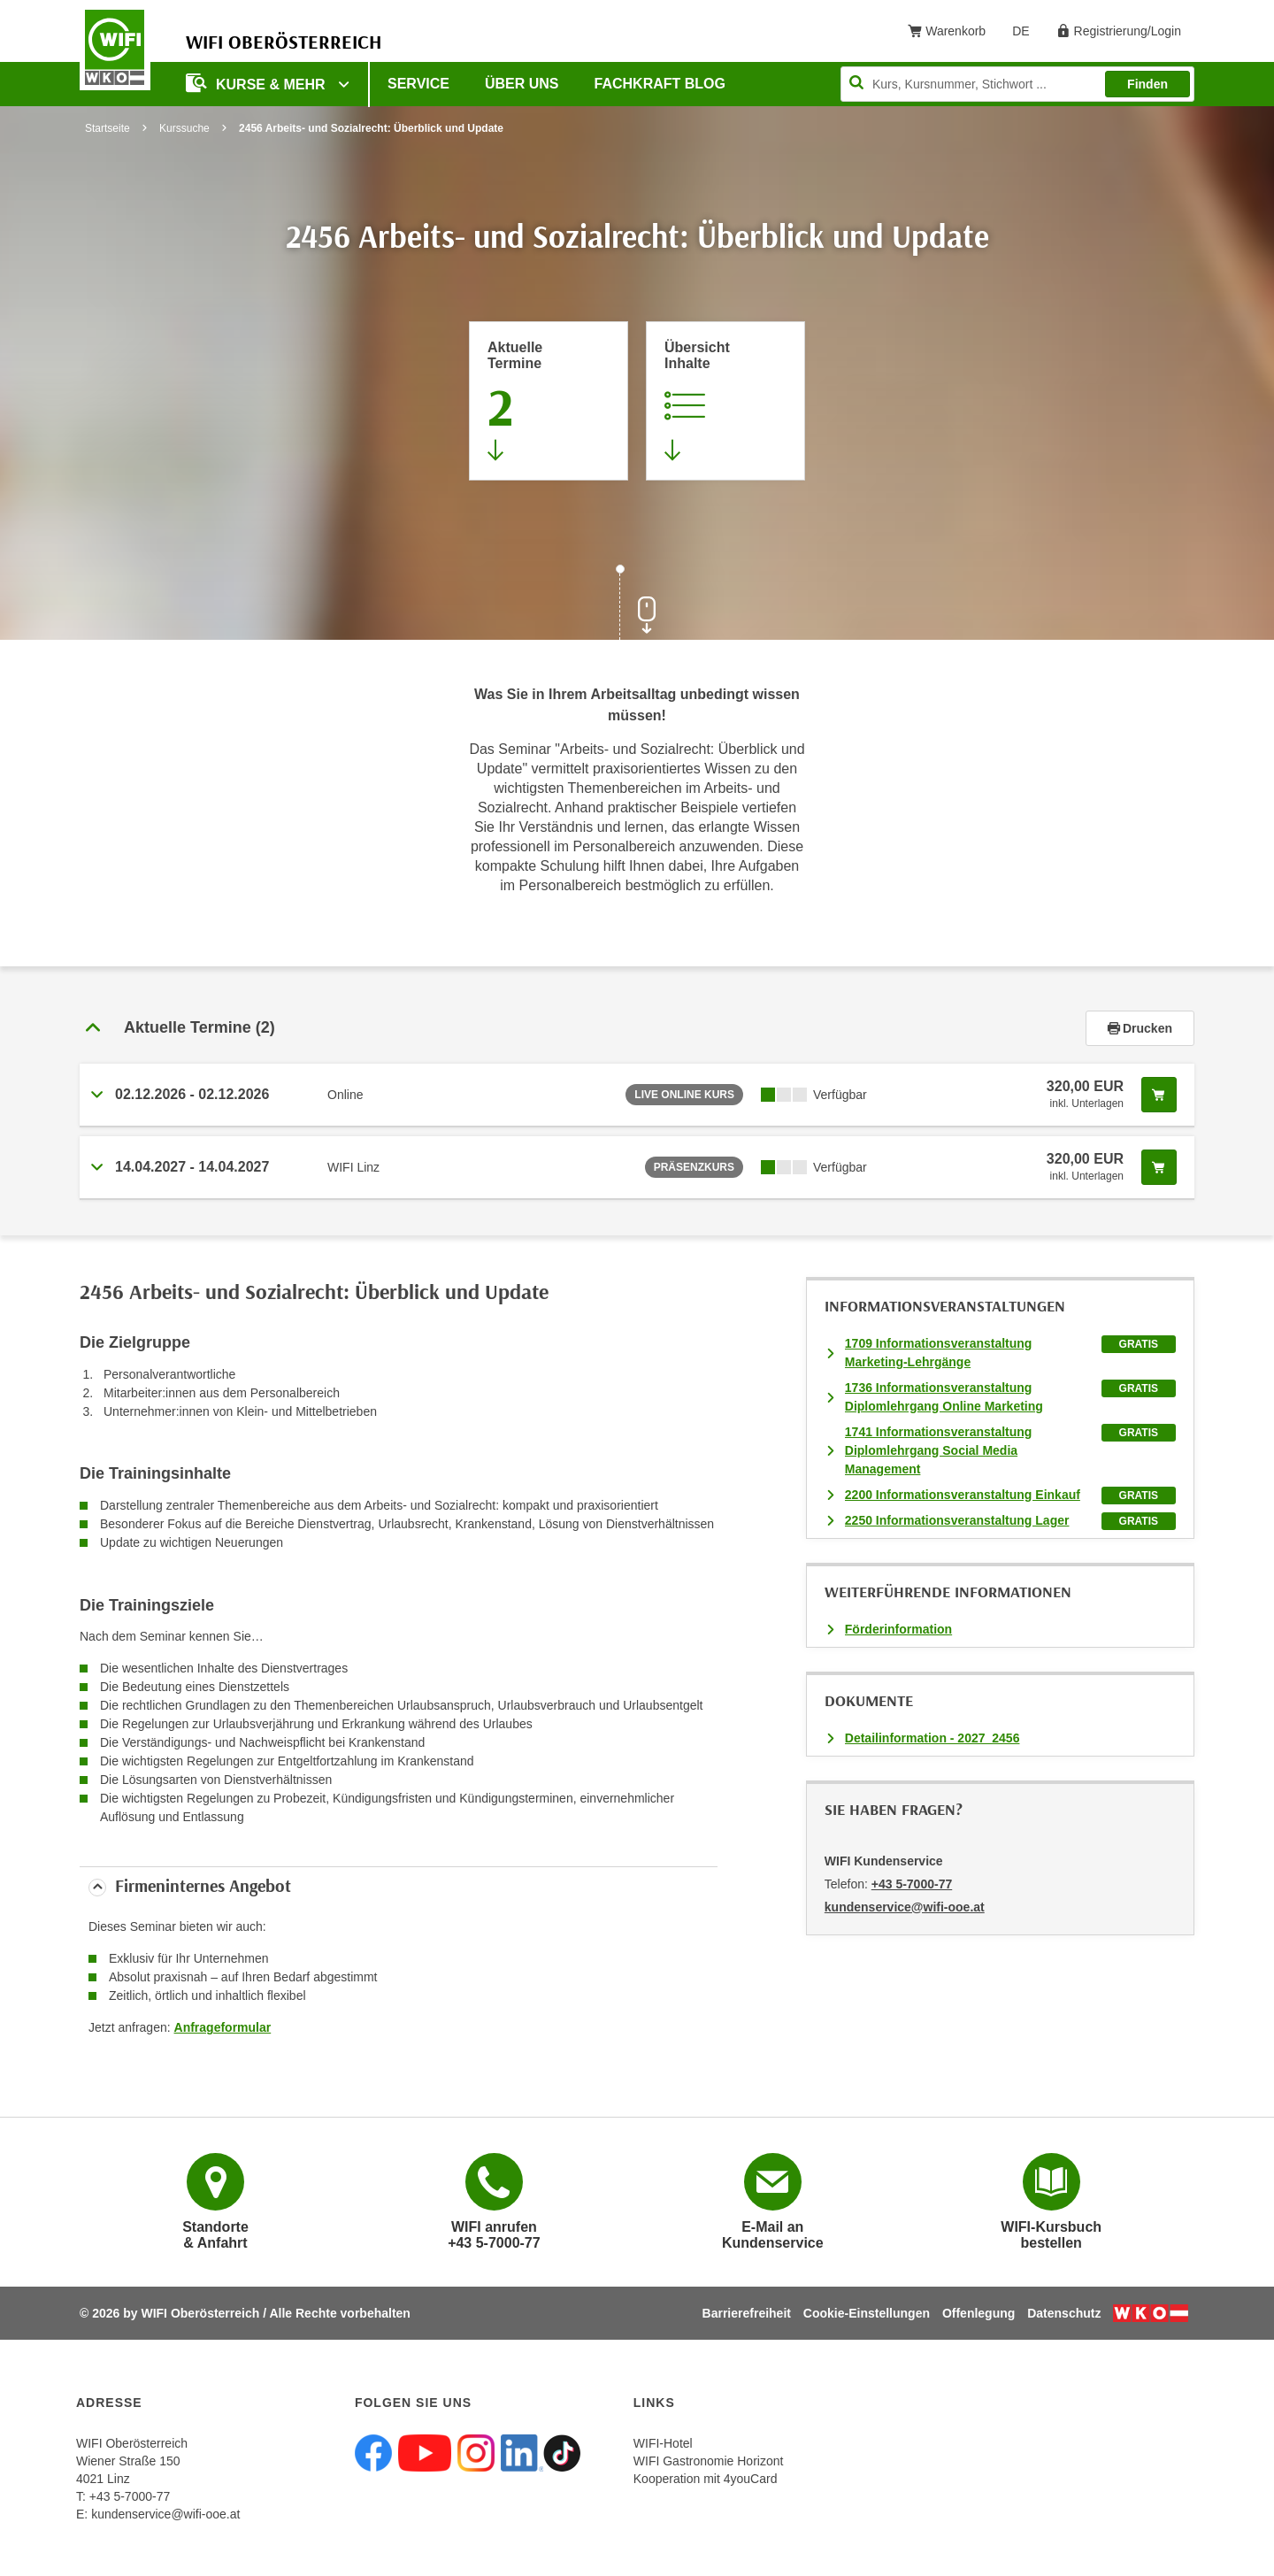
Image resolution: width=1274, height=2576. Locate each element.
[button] (583, 1028)
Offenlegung (978, 2313)
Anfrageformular (223, 2027)
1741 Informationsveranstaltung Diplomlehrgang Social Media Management (938, 1450)
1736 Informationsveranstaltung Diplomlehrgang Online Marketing (944, 1396)
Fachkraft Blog (660, 83)
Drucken (1140, 1028)
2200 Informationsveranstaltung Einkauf (962, 1495)
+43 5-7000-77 (911, 1884)
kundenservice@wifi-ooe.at (165, 2514)
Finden (1147, 84)
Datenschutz (1064, 2313)
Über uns (522, 83)
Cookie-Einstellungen (866, 2313)
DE (1026, 34)
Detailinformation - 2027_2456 (932, 1738)
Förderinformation (898, 1629)
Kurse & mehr (257, 83)
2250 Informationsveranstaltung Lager (957, 1520)
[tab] (637, 1028)
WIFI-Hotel (663, 2443)
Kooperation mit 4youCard (705, 2479)
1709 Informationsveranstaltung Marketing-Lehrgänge (938, 1352)
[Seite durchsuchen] (1017, 84)
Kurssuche (184, 128)
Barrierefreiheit (746, 2313)
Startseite (107, 128)
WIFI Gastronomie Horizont (708, 2461)
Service (418, 83)
